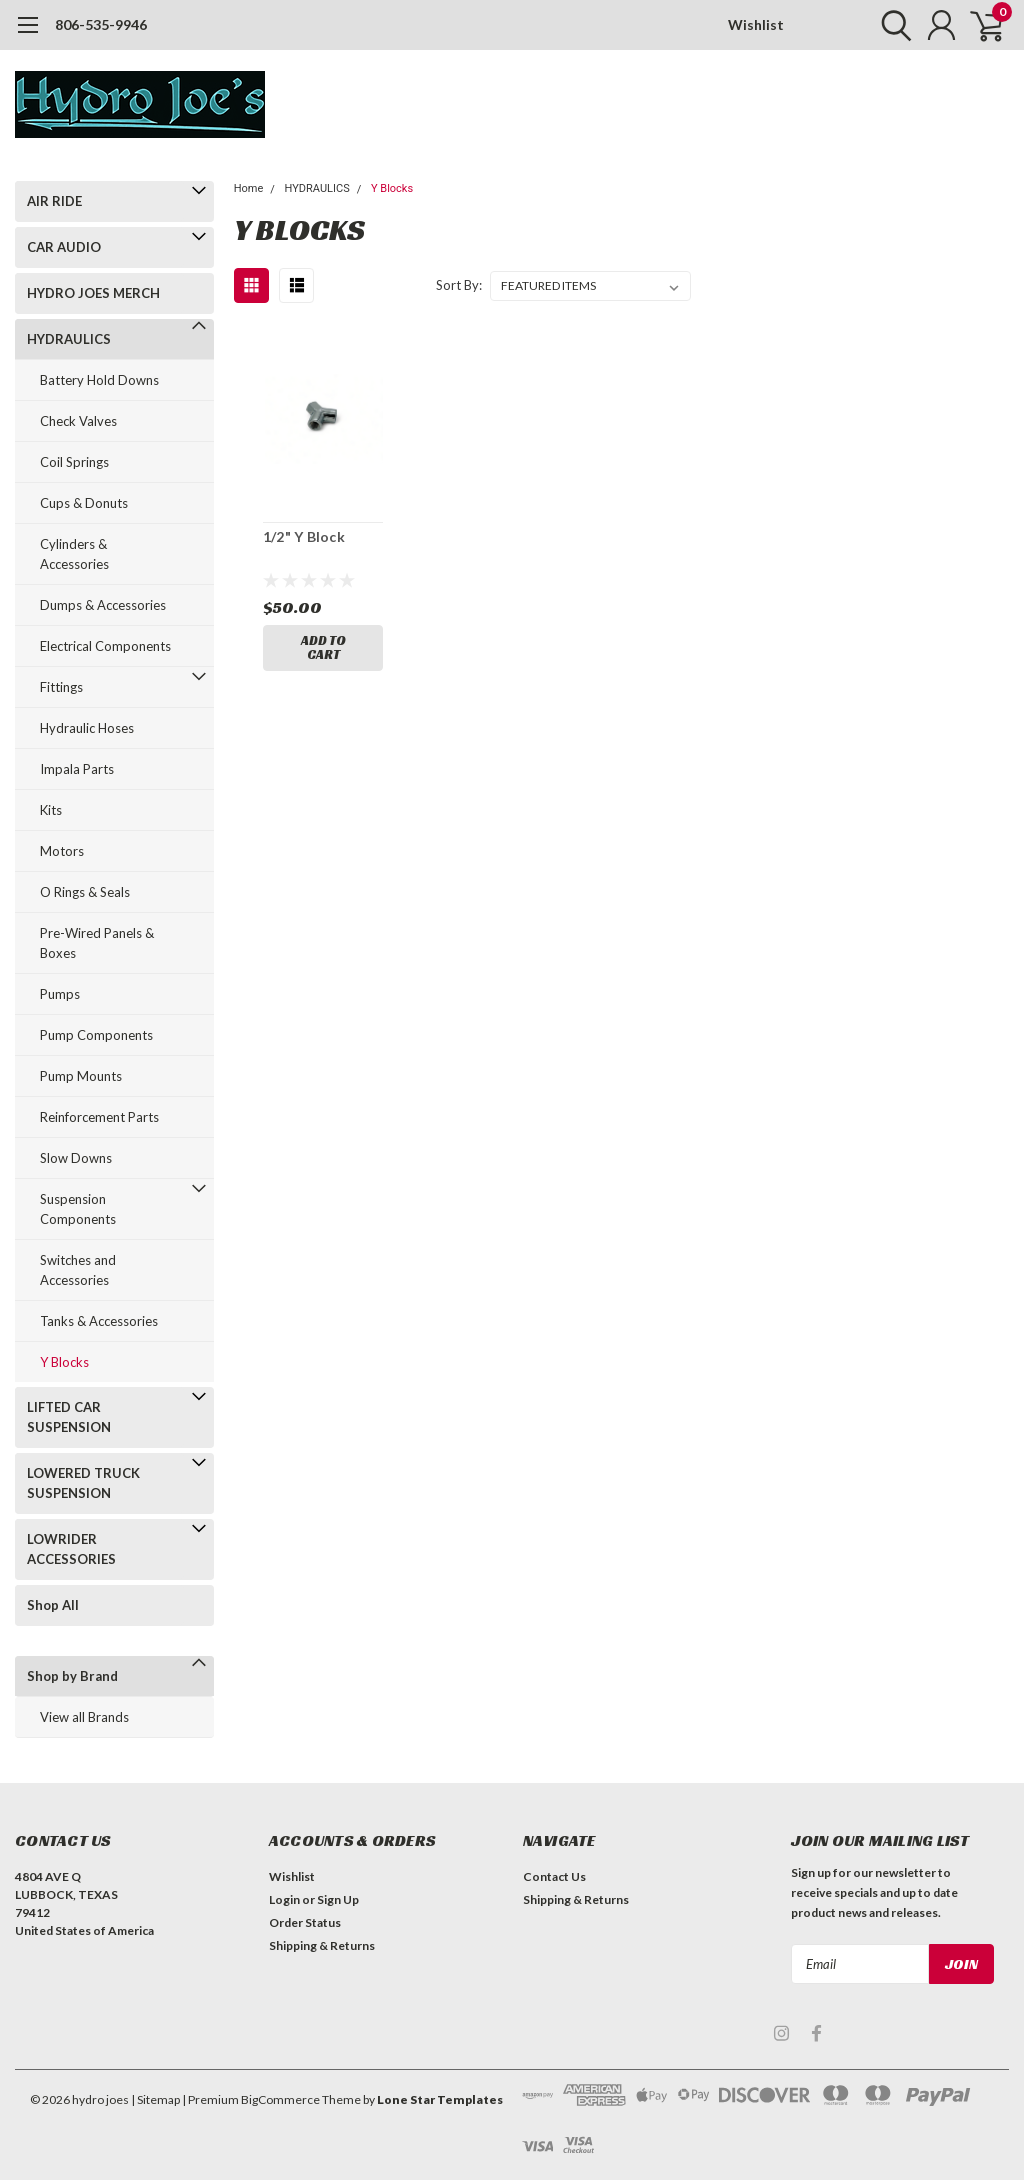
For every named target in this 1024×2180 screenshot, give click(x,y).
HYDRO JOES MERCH (93, 293)
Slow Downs (76, 1158)
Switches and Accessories (78, 1270)
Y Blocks (64, 1362)
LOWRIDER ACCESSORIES (71, 1549)
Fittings (61, 687)
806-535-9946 (101, 24)
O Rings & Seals (85, 892)
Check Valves (78, 421)
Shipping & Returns (322, 1945)
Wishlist (756, 24)
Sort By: (459, 285)
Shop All (53, 1605)
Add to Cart (323, 647)
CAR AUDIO (64, 247)
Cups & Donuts (84, 503)
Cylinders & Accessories (74, 554)
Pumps (60, 994)
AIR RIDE (54, 201)
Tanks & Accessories (99, 1321)
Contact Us (554, 1876)
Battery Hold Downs (99, 380)
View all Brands (84, 1717)
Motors (62, 851)
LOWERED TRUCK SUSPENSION (83, 1483)
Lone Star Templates (440, 2099)
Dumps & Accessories (103, 605)
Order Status (305, 1922)
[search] (891, 25)
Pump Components (96, 1035)
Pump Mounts (81, 1076)
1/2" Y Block (304, 536)
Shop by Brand (72, 1676)
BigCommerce (280, 2099)
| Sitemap (155, 2099)
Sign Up (338, 1899)
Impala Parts (77, 769)
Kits (51, 810)
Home (249, 188)
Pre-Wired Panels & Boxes (97, 943)
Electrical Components (105, 646)
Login (284, 1899)
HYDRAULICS (69, 339)
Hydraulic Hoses (87, 728)
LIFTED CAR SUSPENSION (69, 1417)
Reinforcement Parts (99, 1117)
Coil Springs (74, 462)
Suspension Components (78, 1209)
